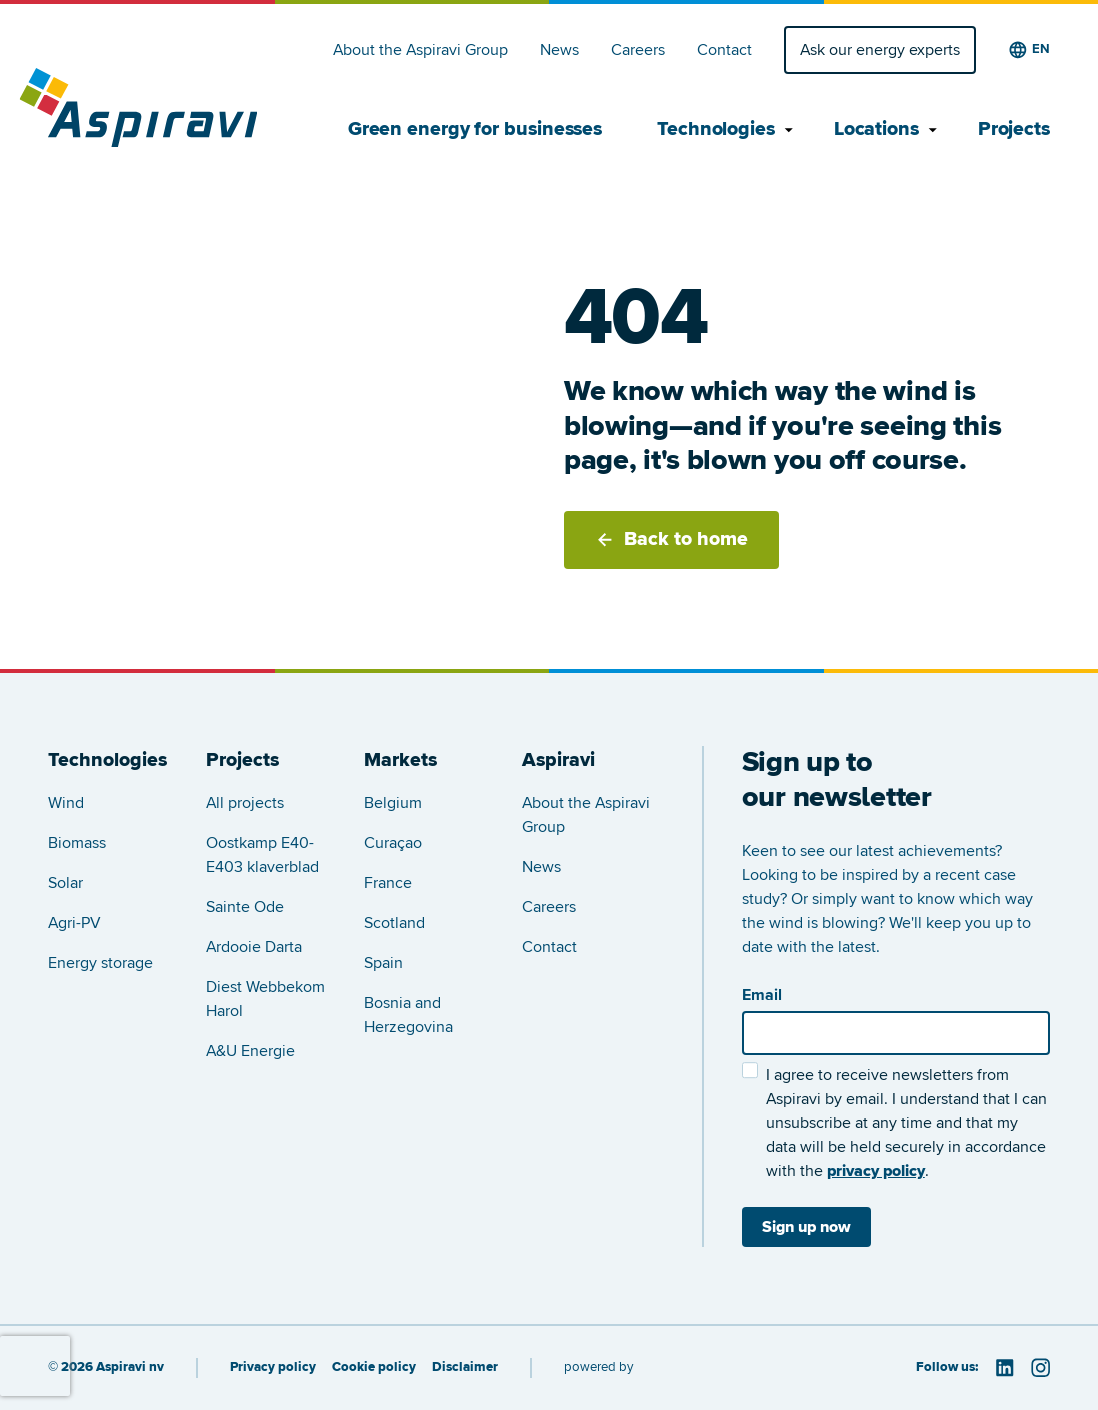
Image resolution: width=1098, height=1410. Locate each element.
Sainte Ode (245, 907)
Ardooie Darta (254, 947)
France (388, 883)
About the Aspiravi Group (420, 50)
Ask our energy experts (880, 50)
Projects (1014, 130)
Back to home (671, 539)
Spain (383, 963)
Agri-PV (74, 923)
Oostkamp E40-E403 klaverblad (262, 855)
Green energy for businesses (475, 130)
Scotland (394, 923)
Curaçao (393, 843)
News (559, 50)
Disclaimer (465, 1367)
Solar (65, 883)
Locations (878, 130)
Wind (66, 803)
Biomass (77, 843)
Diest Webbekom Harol (265, 999)
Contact (724, 50)
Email (762, 995)
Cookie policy (374, 1367)
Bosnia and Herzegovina (408, 1015)
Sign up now (806, 1227)
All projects (245, 803)
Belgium (393, 803)
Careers (638, 50)
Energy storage (100, 963)
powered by (598, 1367)
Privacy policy (273, 1367)
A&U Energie (250, 1051)
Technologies (718, 130)
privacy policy (876, 1171)
